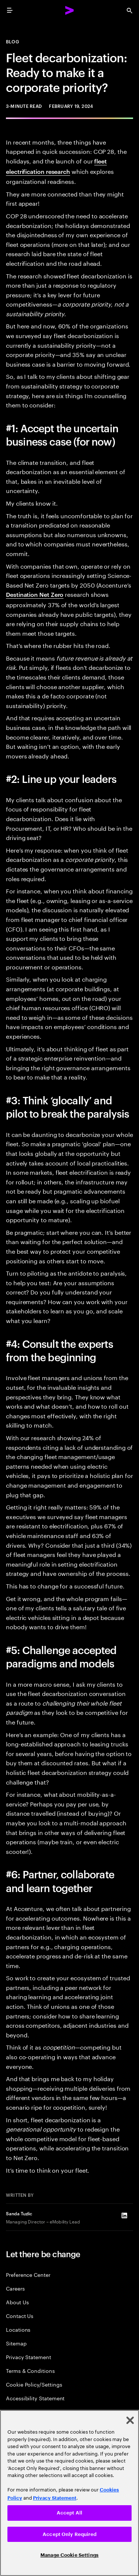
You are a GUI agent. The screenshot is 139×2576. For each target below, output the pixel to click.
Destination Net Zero (34, 594)
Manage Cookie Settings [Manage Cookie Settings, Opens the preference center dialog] (69, 2555)
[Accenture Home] (70, 10)
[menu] (10, 10)
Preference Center (28, 2274)
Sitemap (16, 2343)
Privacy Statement (28, 2357)
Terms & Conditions (30, 2370)
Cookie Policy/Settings (34, 2384)
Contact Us (19, 2315)
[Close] (130, 2420)
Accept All (69, 2512)
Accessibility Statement (35, 2398)
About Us (17, 2302)
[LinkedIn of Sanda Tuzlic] (124, 2216)
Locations (18, 2329)
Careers (15, 2288)
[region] (69, 2493)
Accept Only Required (69, 2534)
